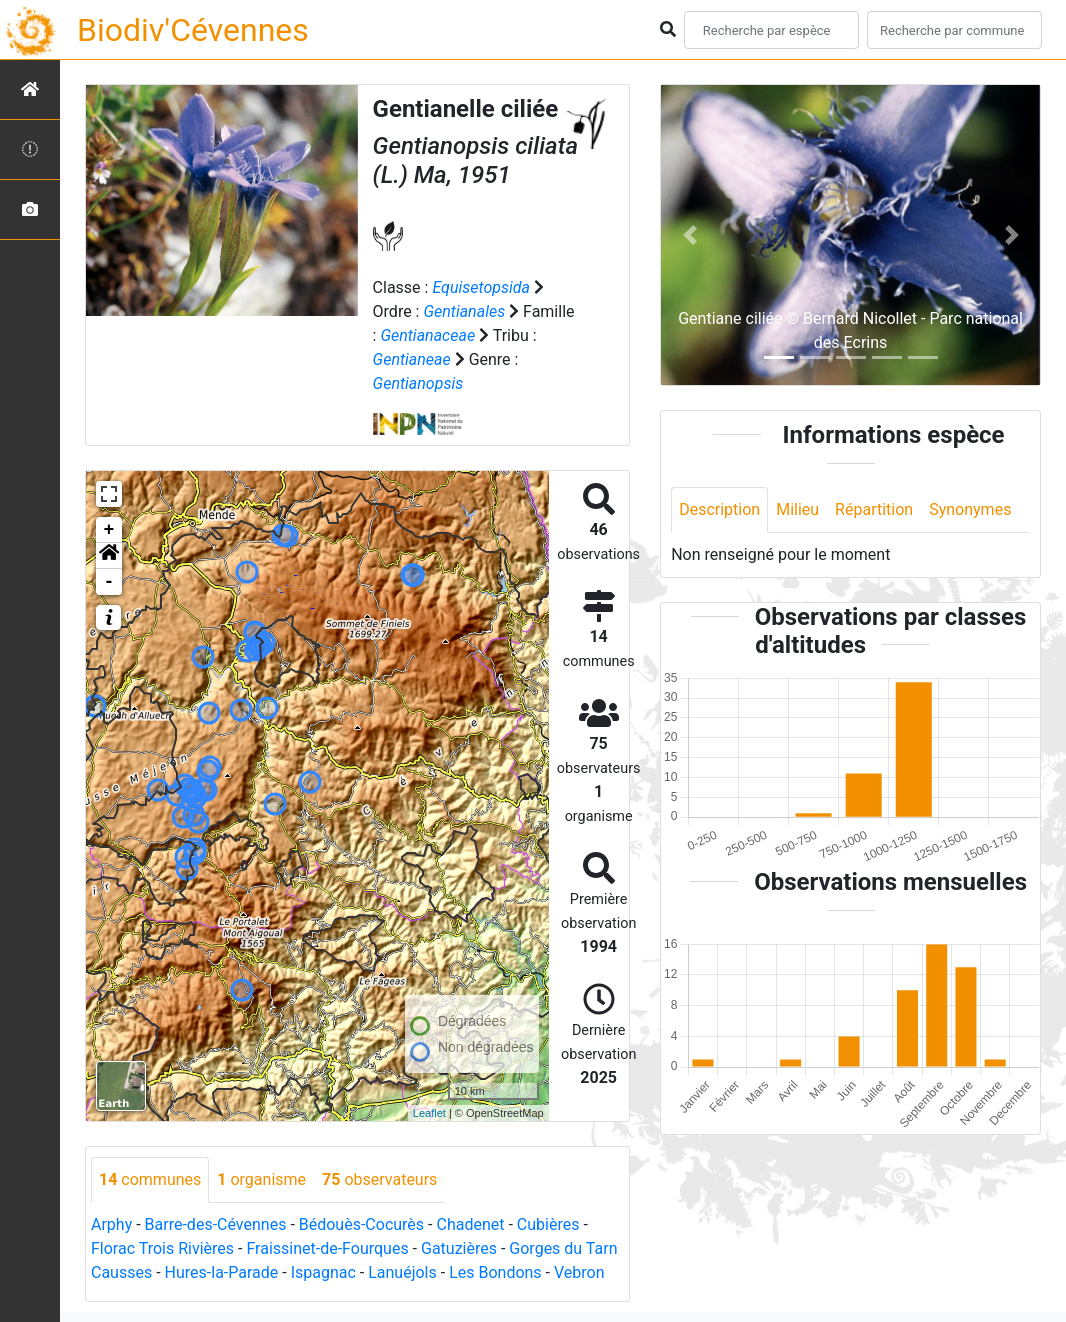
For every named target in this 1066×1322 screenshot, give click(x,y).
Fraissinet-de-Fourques (327, 1248)
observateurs (379, 1179)
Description (719, 509)
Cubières (548, 1224)
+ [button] (109, 530)
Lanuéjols (402, 1272)
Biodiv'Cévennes (193, 30)
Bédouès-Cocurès (361, 1224)
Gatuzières (459, 1248)
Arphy (111, 1224)
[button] (109, 556)
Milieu (797, 509)
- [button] (109, 582)
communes (150, 1179)
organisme (261, 1179)
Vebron (579, 1272)
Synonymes (970, 509)
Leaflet (429, 1113)
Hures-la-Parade (222, 1272)
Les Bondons (495, 1272)
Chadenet (470, 1224)
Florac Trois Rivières (162, 1248)
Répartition (874, 509)
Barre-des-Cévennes (216, 1224)
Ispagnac (323, 1272)
